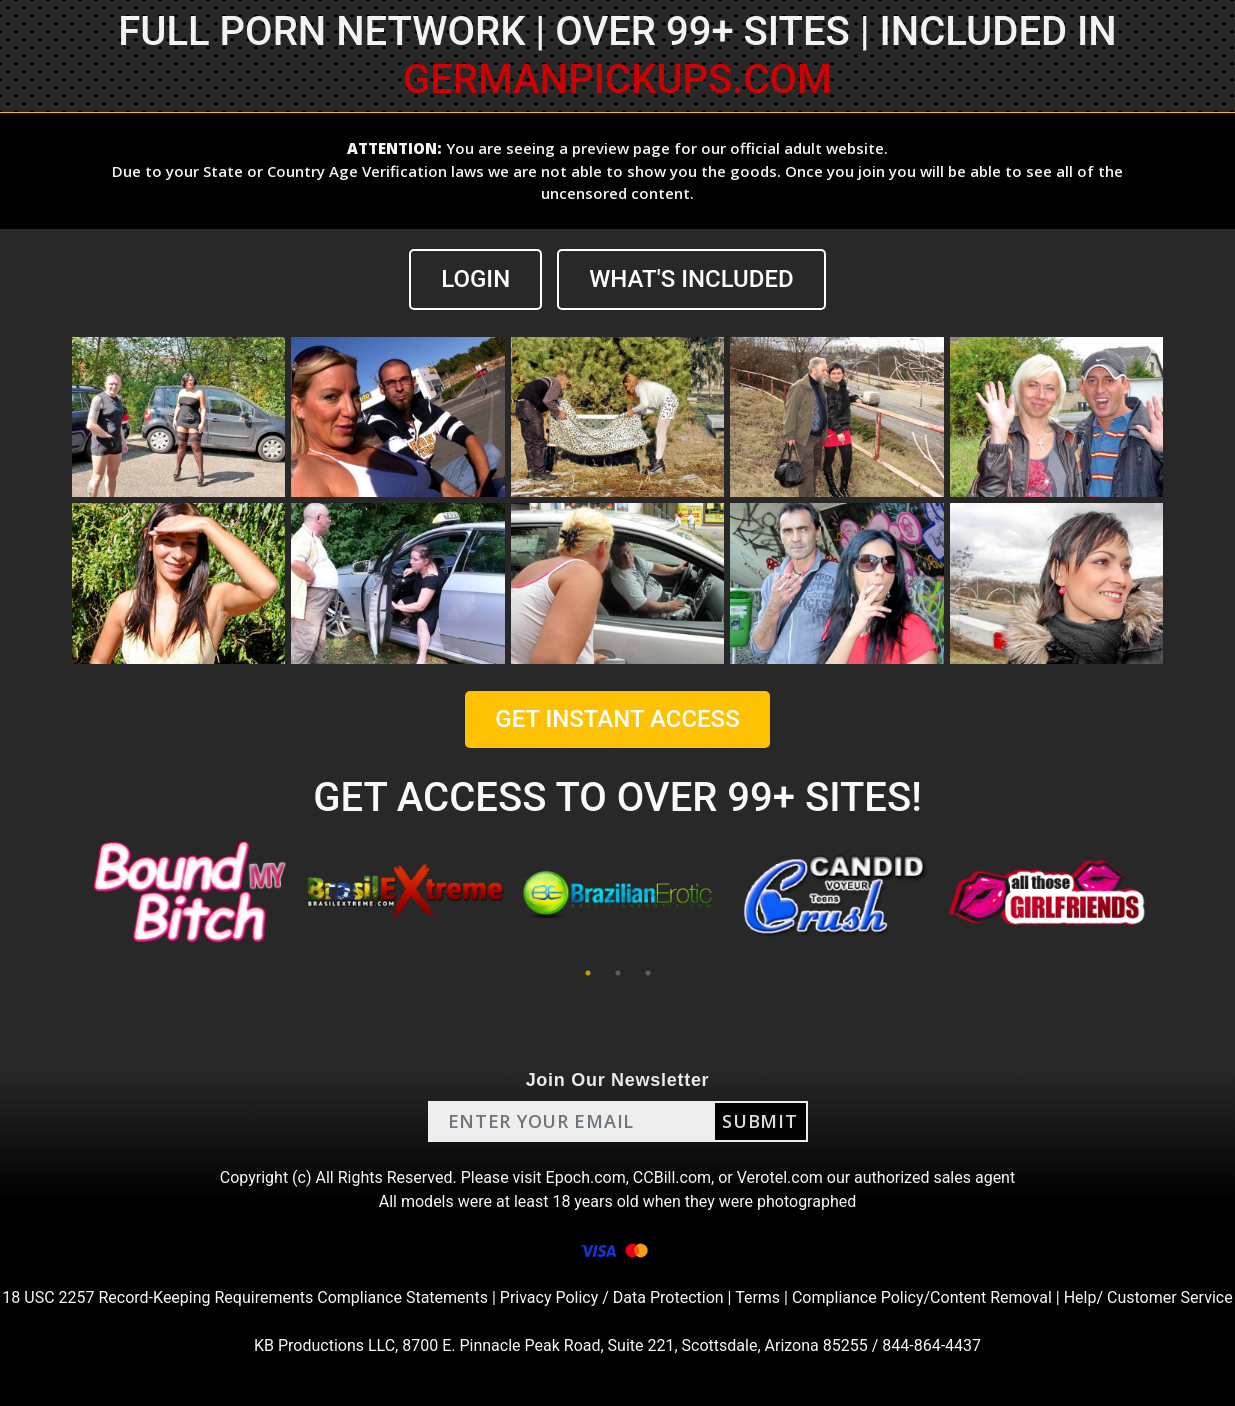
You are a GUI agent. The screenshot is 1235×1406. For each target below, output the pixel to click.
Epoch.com (586, 1177)
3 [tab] (648, 973)
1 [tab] (588, 973)
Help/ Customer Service (1148, 1297)
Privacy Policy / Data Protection (612, 1297)
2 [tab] (618, 973)
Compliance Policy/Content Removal (922, 1297)
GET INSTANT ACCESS (617, 719)
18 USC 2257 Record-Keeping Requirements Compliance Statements (245, 1297)
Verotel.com (780, 1177)
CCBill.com (672, 1177)
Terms (757, 1297)
